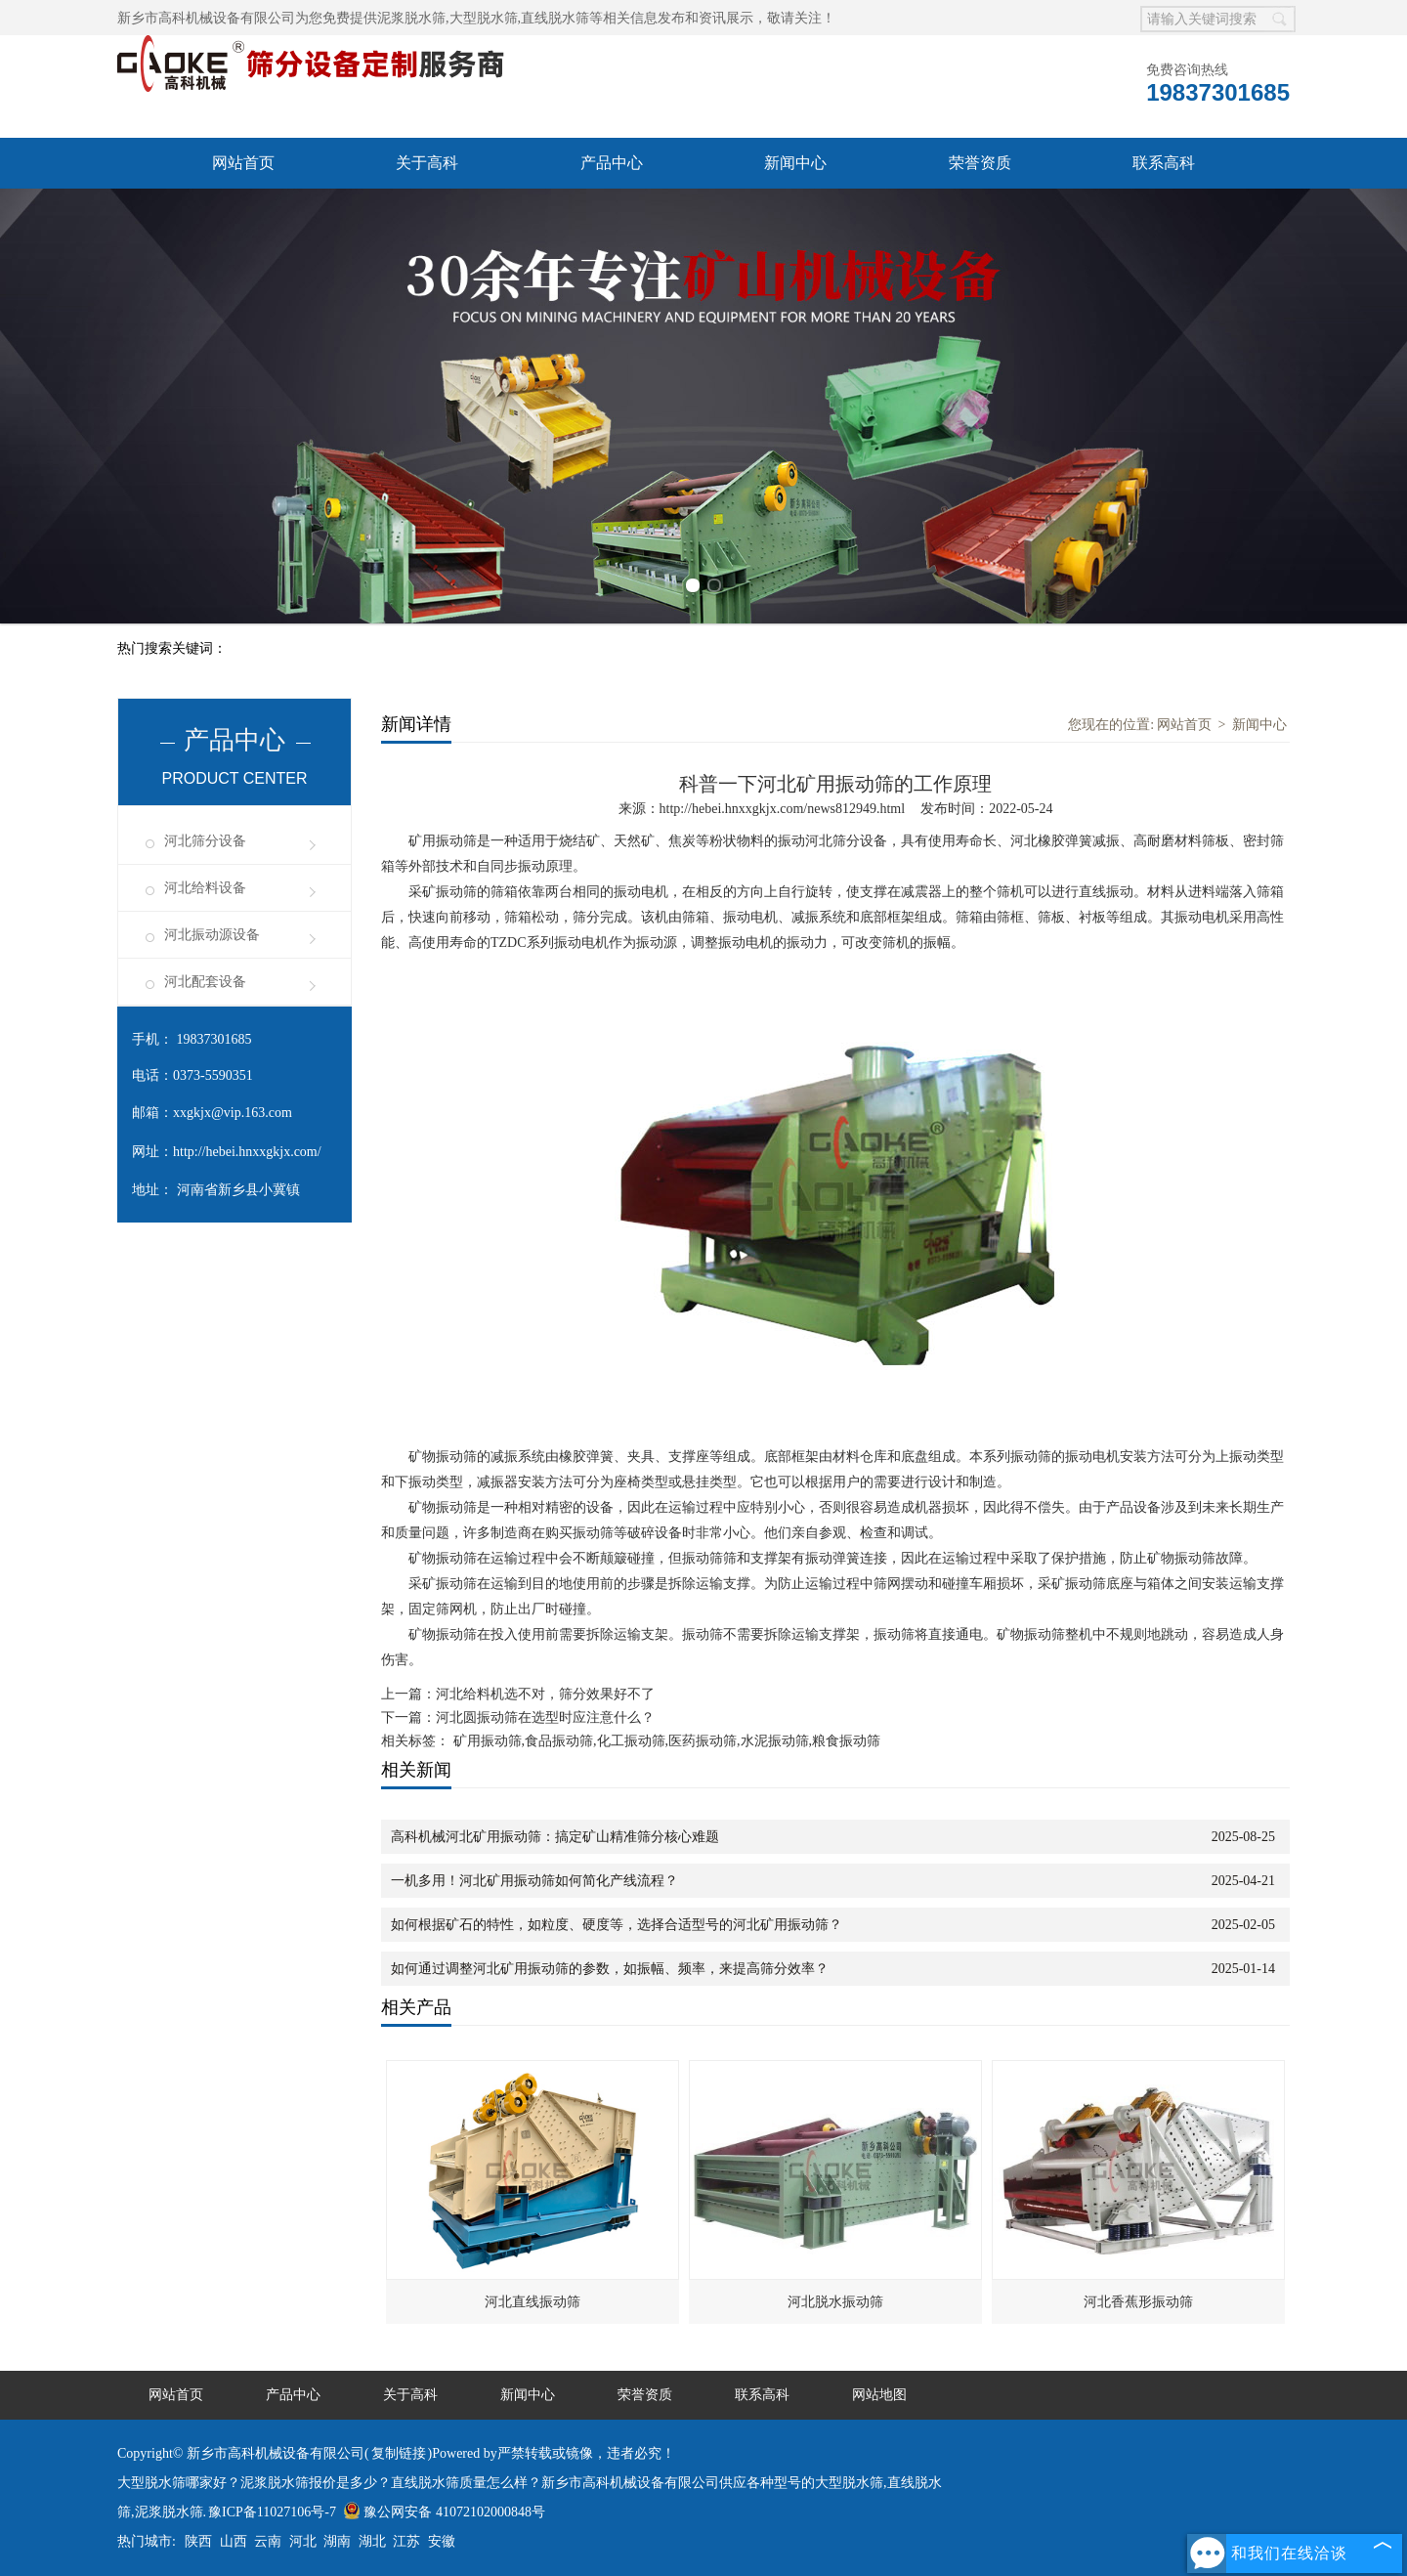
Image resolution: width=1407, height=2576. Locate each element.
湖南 (337, 2541)
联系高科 (1163, 162)
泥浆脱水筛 (411, 18)
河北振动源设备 (212, 934)
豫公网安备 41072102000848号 (444, 2512)
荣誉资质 (980, 162)
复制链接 (398, 2453)
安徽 (441, 2541)
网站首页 (243, 162)
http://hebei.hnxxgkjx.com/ (247, 1151)
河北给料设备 (205, 887)
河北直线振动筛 (532, 2302)
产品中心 (611, 162)
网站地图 (879, 2394)
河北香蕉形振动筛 (1138, 2302)
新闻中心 (795, 162)
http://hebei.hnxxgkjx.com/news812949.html (783, 808)
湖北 (372, 2541)
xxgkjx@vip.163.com (232, 1112)
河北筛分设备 (205, 841)
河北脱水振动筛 (835, 2302)
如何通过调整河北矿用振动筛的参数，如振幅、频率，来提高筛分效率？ (610, 1968)
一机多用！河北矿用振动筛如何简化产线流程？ (534, 1880)
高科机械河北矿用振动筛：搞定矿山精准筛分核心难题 (555, 1836)
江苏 (406, 2541)
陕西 (198, 2541)
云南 (267, 2541)
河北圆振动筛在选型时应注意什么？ (545, 1717)
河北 (303, 2541)
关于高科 (427, 162)
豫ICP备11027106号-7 (272, 2512)
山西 (233, 2541)
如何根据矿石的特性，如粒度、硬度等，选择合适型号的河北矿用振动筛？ (616, 1924)
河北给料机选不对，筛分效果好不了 (545, 1694)
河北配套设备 (205, 981)
